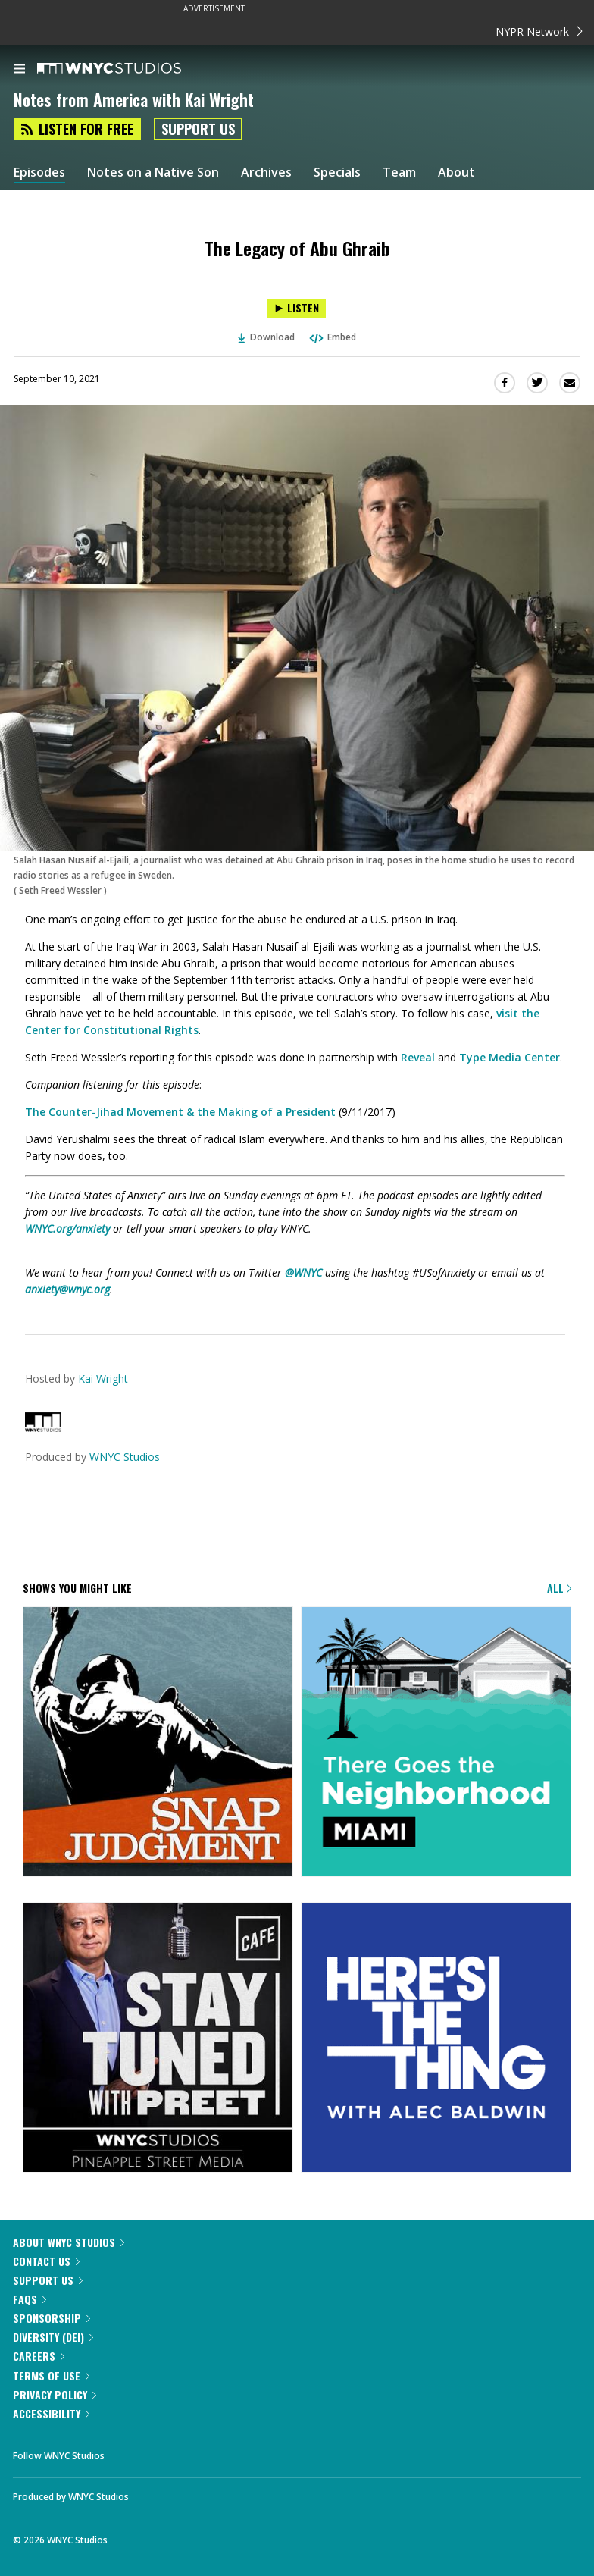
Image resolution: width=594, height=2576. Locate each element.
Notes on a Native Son (153, 172)
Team (399, 172)
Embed (332, 337)
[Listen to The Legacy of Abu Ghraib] (296, 308)
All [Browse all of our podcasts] (559, 1588)
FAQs (29, 2299)
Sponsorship (51, 2318)
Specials (337, 172)
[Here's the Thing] (436, 2038)
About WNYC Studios (68, 2242)
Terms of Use (51, 2375)
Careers (38, 2356)
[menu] (19, 70)
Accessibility (51, 2413)
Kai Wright (103, 1378)
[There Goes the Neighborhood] (436, 1742)
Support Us (198, 129)
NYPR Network (539, 31)
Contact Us (46, 2261)
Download (266, 337)
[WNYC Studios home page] (128, 69)
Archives (266, 172)
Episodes (39, 172)
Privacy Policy (54, 2394)
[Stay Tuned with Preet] (158, 2038)
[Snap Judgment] (158, 1742)
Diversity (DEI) (53, 2337)
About (456, 172)
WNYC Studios (124, 1456)
